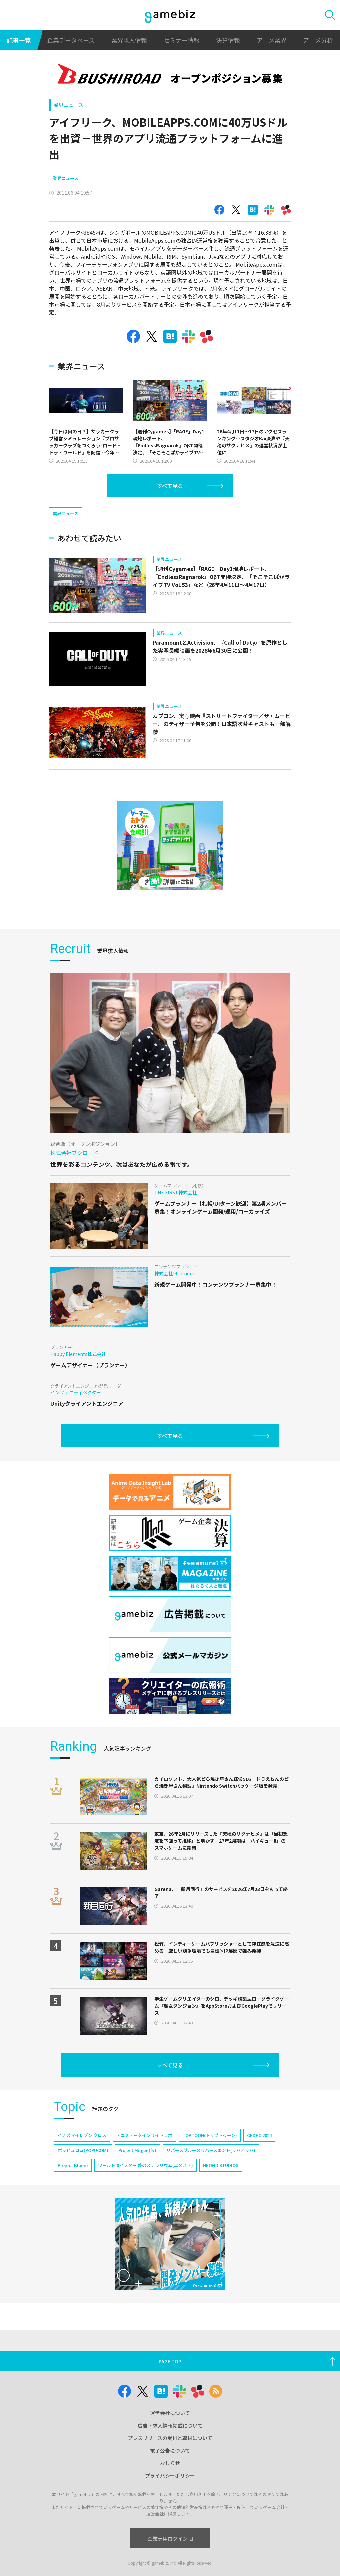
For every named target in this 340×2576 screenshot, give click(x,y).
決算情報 (228, 40)
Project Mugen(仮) (137, 2150)
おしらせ (170, 2462)
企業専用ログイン (170, 2538)
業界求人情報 (129, 40)
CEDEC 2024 (259, 2135)
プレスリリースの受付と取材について (170, 2437)
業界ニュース (68, 104)
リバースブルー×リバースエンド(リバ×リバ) (210, 2150)
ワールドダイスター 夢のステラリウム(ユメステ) (145, 2165)
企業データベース (71, 40)
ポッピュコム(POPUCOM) (83, 2150)
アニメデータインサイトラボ (144, 2135)
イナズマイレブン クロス (82, 2135)
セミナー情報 (182, 40)
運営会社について (170, 2412)
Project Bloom (73, 2165)
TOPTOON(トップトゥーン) (209, 2135)
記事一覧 (19, 40)
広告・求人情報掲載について (170, 2425)
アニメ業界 (272, 40)
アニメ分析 (318, 40)
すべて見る (170, 486)
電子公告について (170, 2450)
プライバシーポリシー (170, 2475)
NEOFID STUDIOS (220, 2165)
